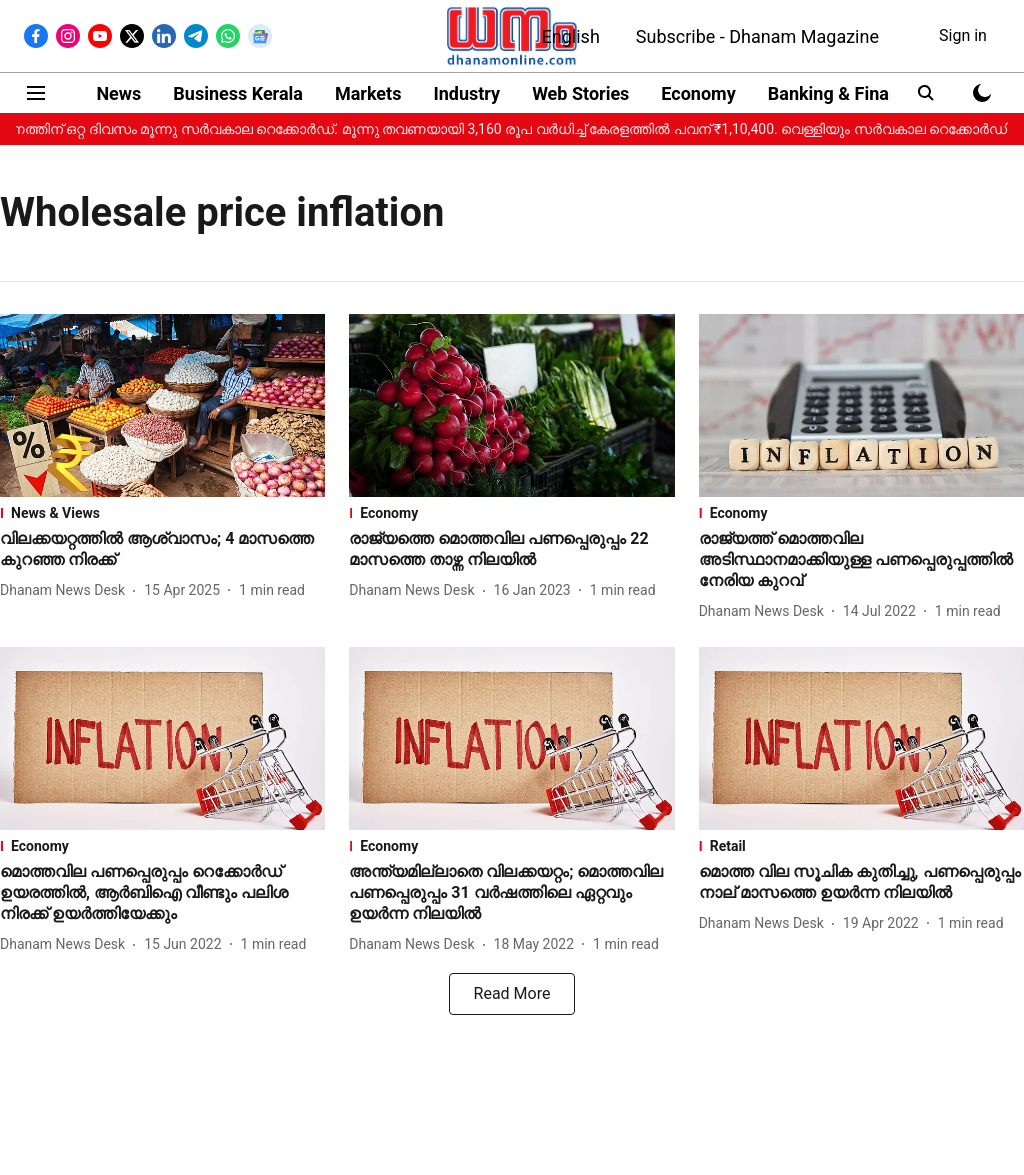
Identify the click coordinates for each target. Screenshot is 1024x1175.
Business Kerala (238, 93)
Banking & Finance (843, 93)
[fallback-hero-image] (162, 405)
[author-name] (66, 590)
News (118, 93)
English (571, 36)
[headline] (162, 550)
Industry (466, 93)
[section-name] (162, 513)
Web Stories (580, 93)
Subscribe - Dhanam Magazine (757, 36)
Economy (698, 93)
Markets (368, 93)
